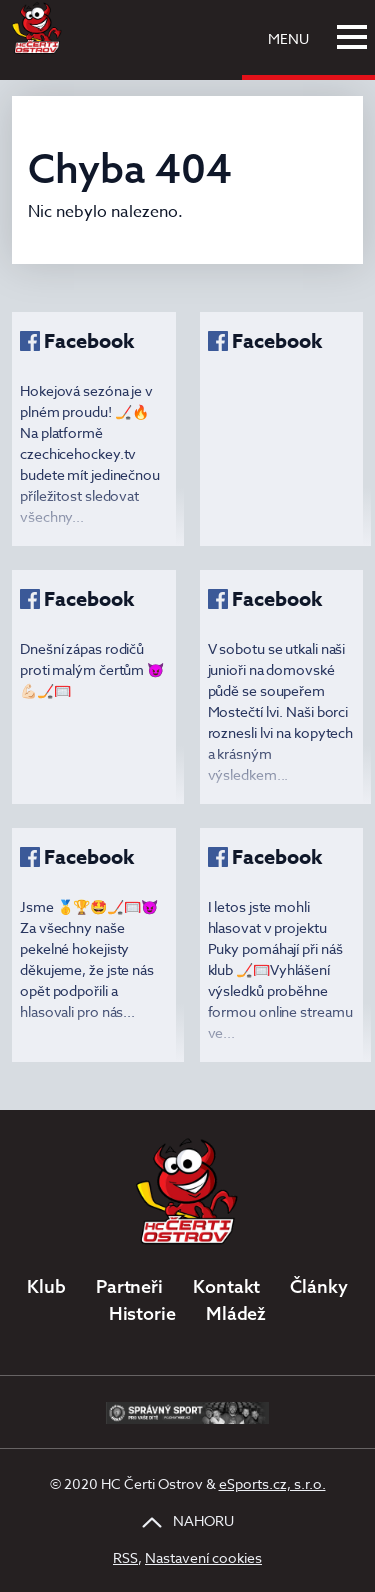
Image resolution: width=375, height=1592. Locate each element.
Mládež (236, 1313)
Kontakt (226, 1286)
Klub (46, 1286)
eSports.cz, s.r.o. (272, 1483)
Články (318, 1286)
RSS (125, 1557)
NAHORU (188, 1520)
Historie (142, 1313)
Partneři (129, 1286)
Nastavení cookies (203, 1557)
